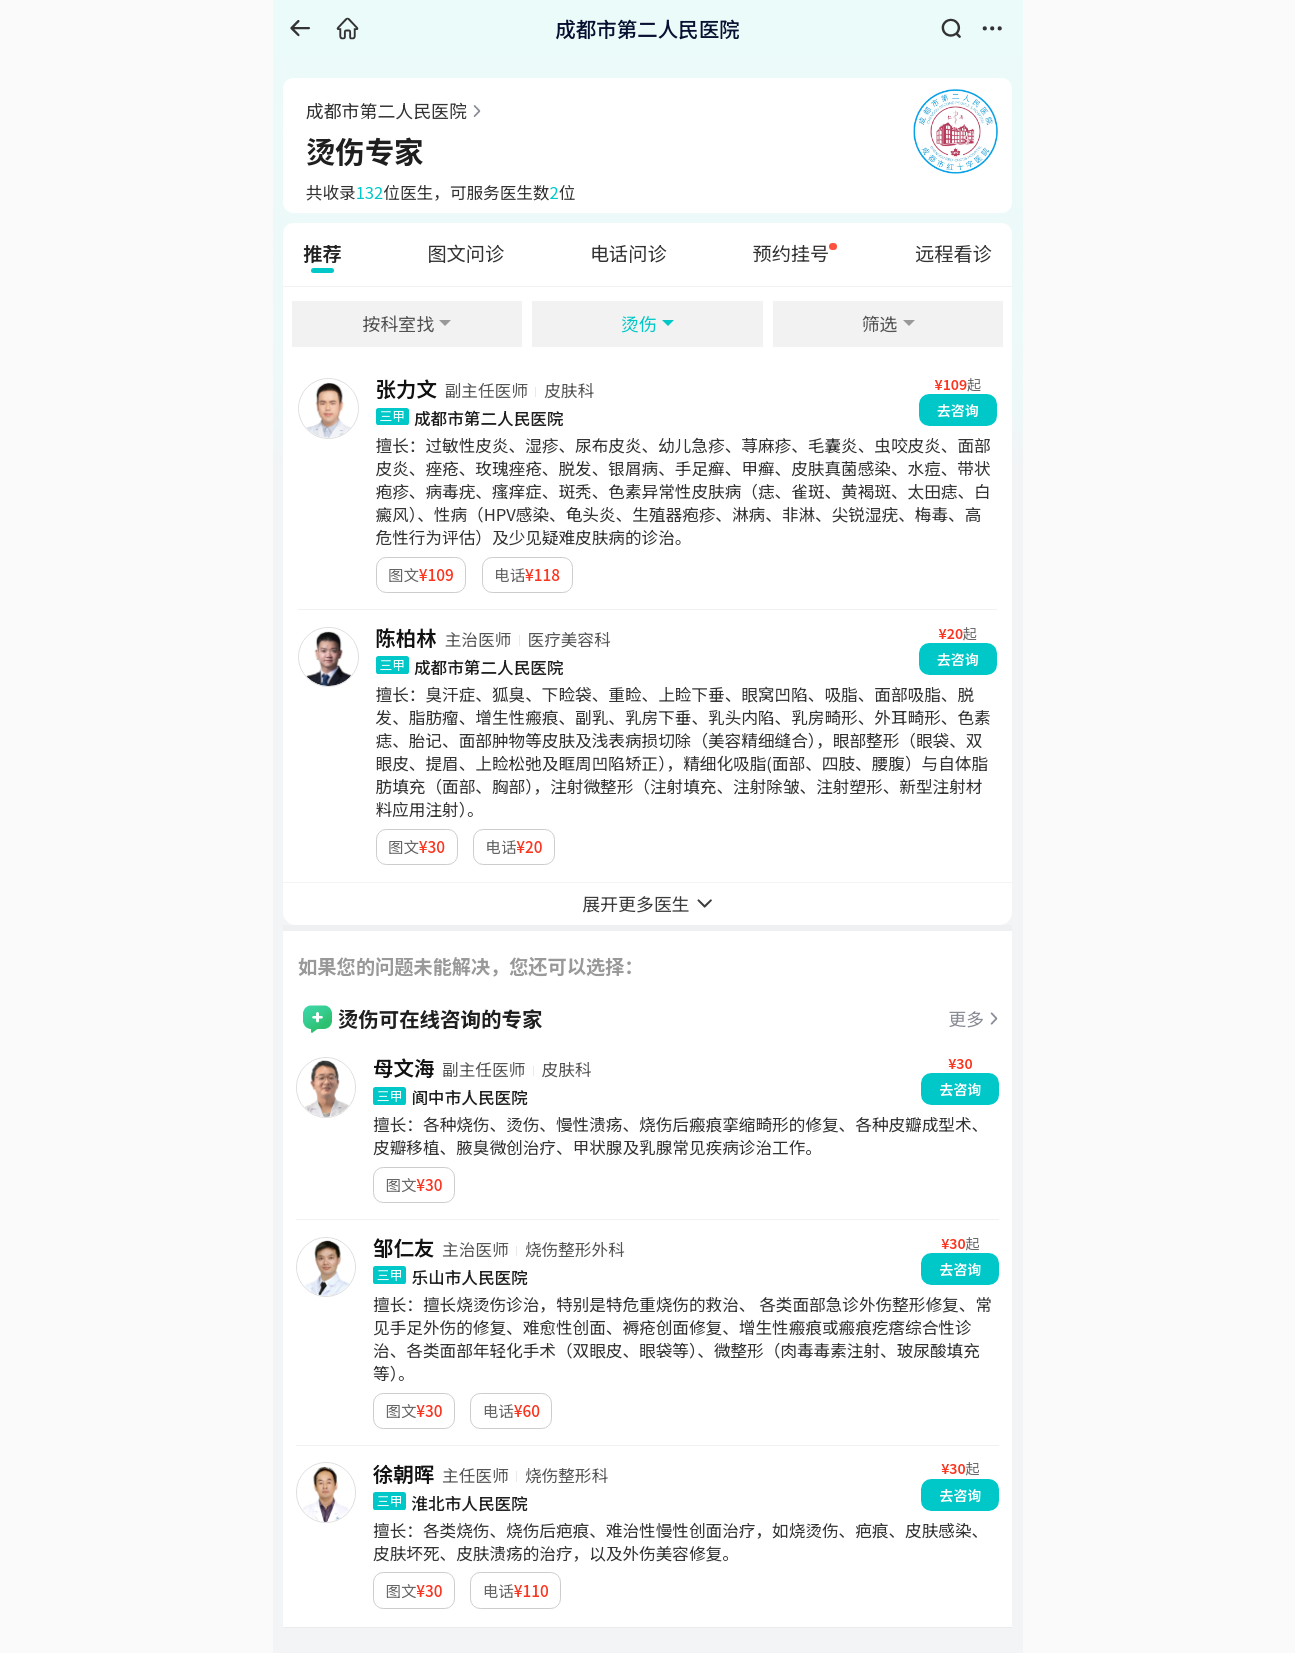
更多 (966, 1018)
